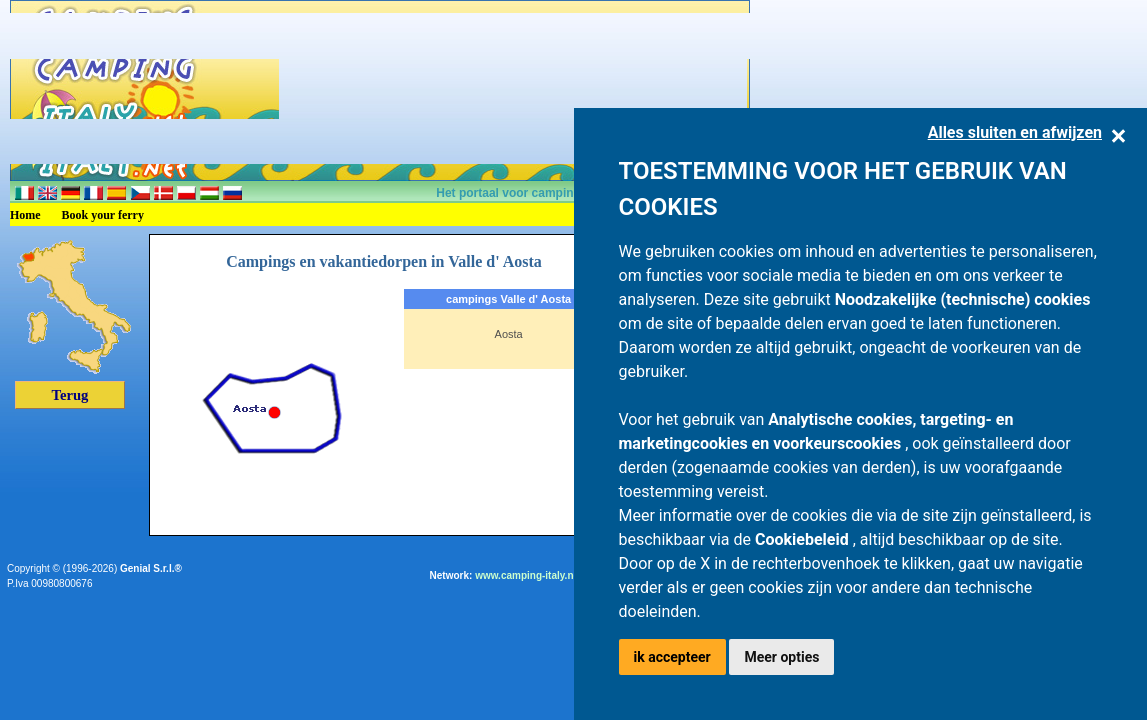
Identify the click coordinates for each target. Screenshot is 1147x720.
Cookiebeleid (804, 539)
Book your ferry (103, 215)
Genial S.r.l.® (151, 568)
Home (25, 215)
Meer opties (781, 657)
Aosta (509, 334)
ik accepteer (672, 657)
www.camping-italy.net (528, 575)
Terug (70, 395)
